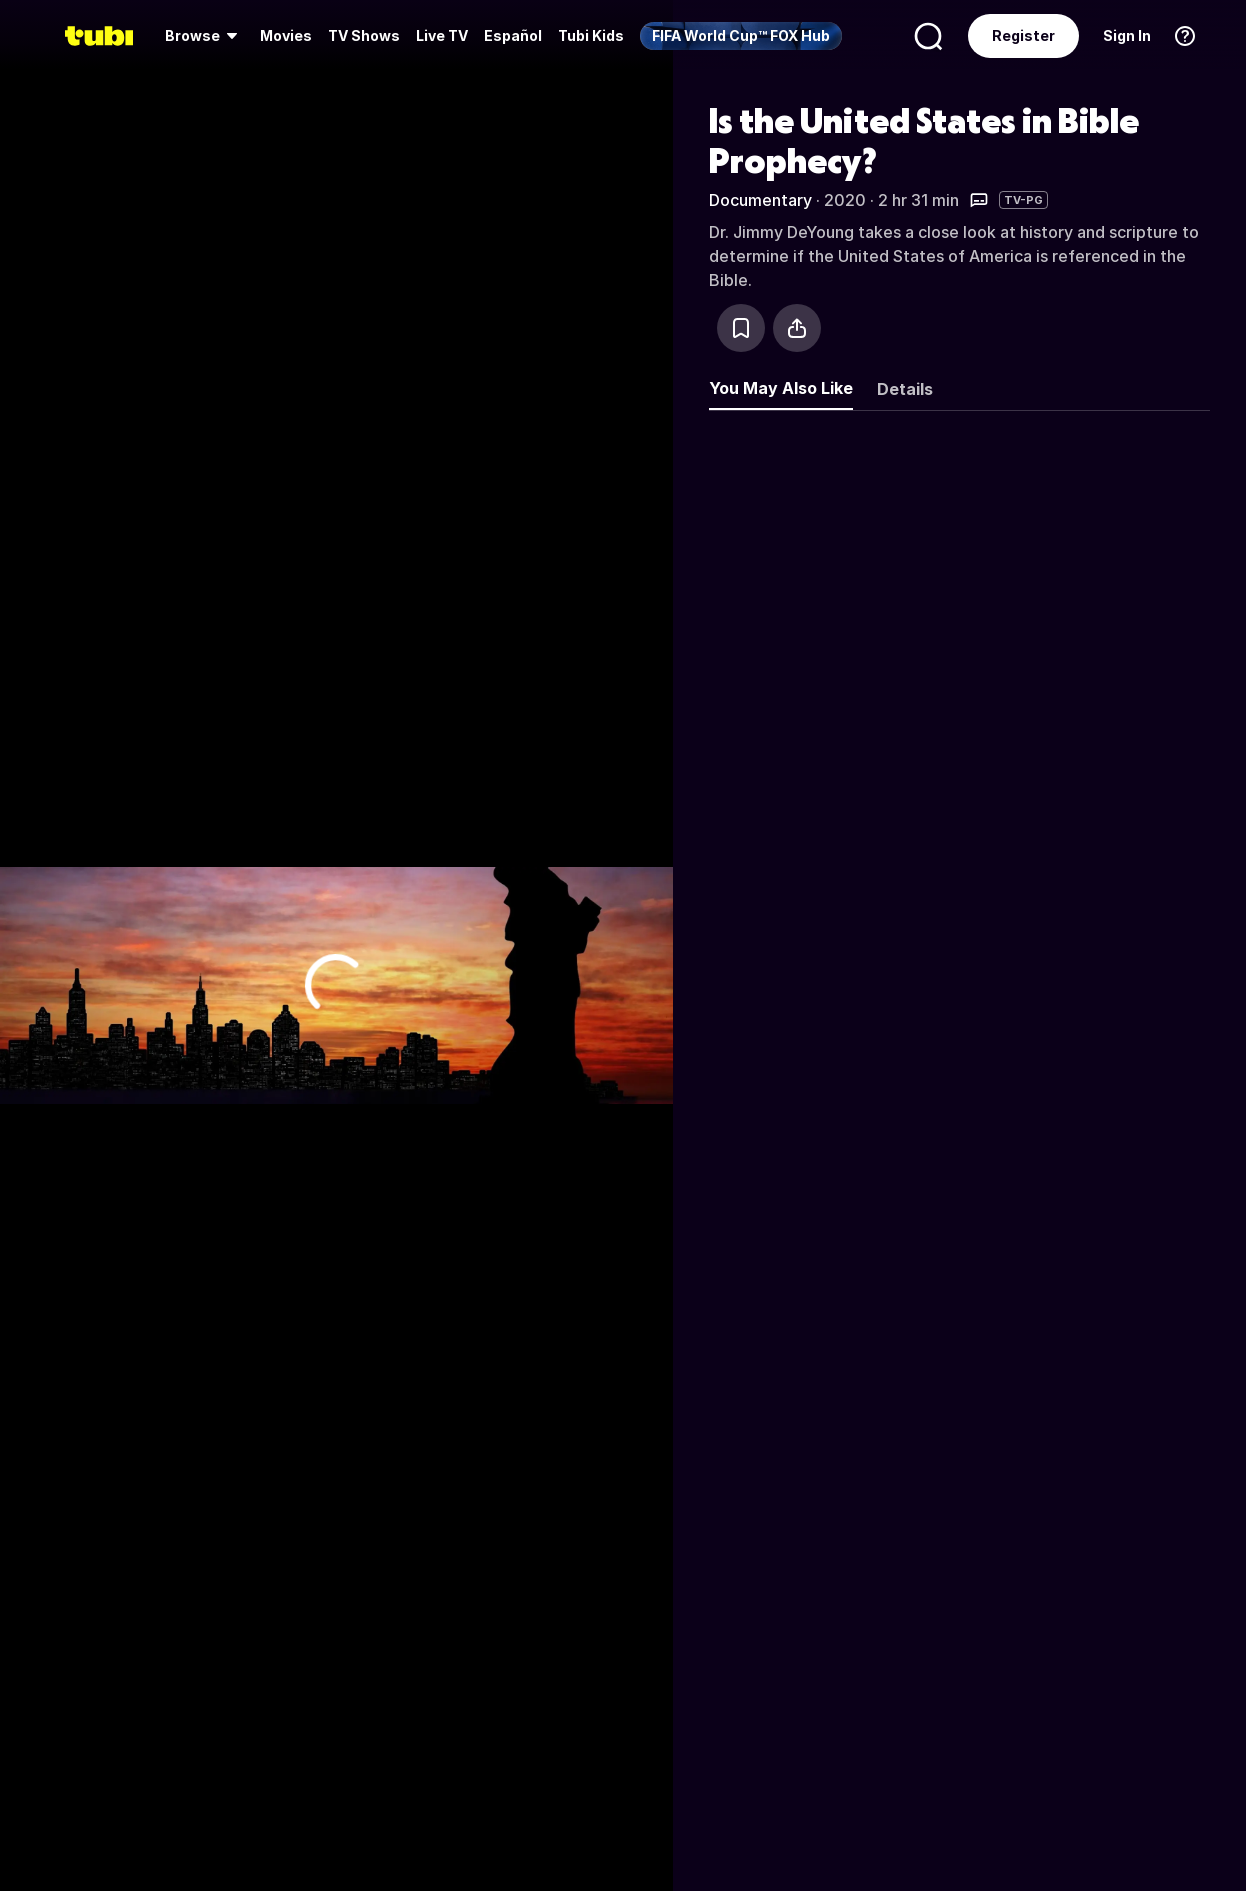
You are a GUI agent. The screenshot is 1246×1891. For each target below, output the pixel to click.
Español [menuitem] (513, 35)
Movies (286, 35)
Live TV (442, 35)
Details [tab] (905, 389)
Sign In (1127, 35)
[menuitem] (204, 36)
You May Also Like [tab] (781, 388)
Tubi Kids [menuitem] (591, 35)
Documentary (760, 200)
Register (1023, 35)
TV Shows (364, 35)
